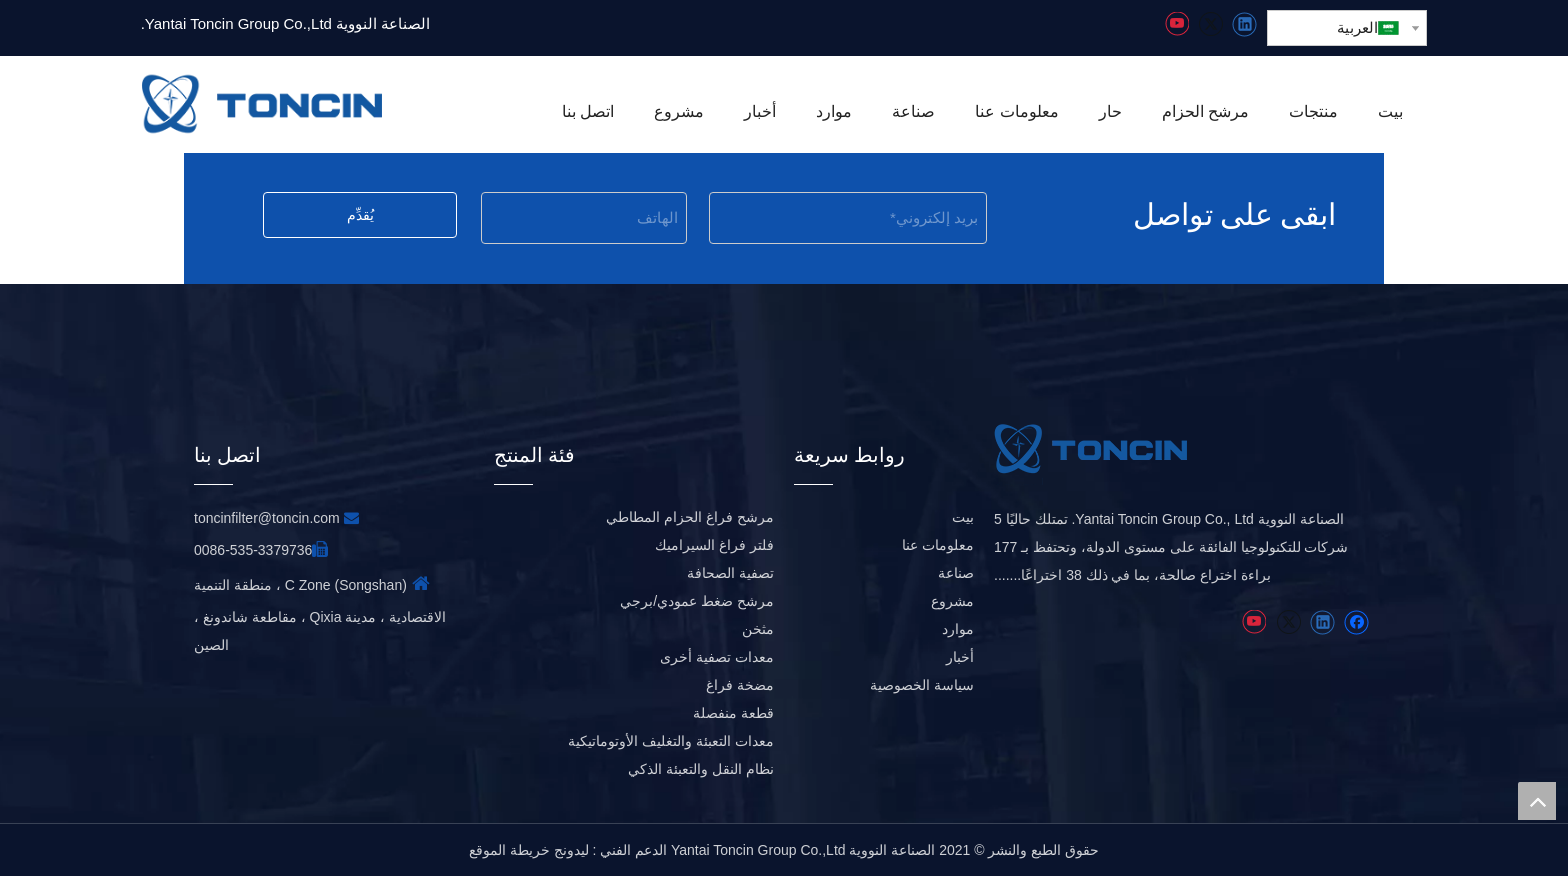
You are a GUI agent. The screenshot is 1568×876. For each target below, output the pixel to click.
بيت (963, 517)
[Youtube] (1176, 24)
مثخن (758, 629)
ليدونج (571, 850)
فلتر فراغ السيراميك (714, 545)
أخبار (960, 657)
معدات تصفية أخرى (717, 657)
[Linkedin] (1244, 24)
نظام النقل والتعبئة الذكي (701, 769)
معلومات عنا (938, 545)
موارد (958, 629)
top (1537, 801)
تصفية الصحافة (730, 573)
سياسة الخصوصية (922, 685)
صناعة (956, 573)
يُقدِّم (360, 215)
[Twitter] (1210, 24)
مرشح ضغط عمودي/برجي (697, 601)
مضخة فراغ (740, 685)
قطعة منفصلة (733, 713)
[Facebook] (1356, 622)
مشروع (952, 601)
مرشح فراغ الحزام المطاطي (690, 517)
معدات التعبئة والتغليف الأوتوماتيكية (671, 741)
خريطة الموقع (509, 850)
